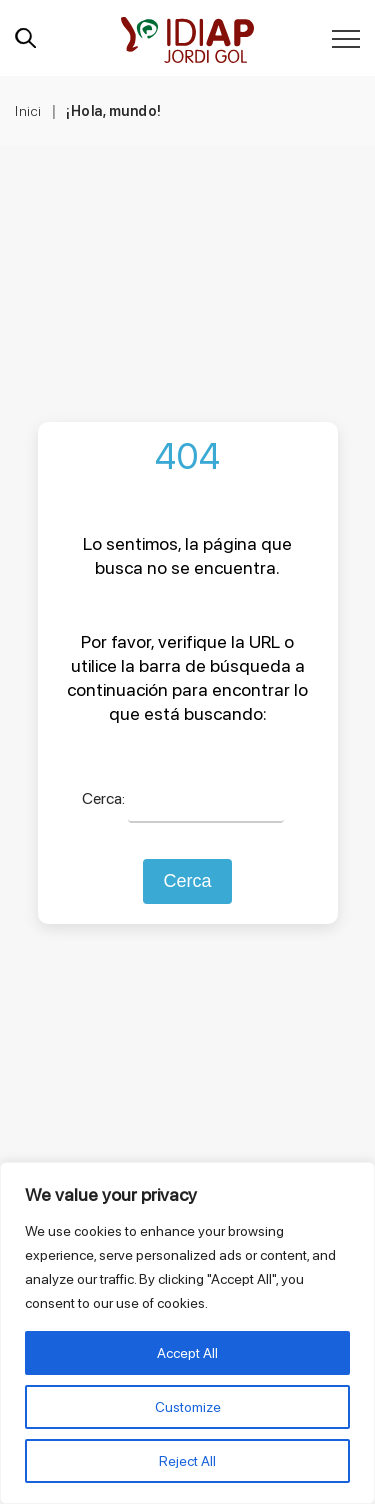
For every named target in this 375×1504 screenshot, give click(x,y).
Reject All (187, 1461)
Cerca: (103, 798)
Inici (28, 111)
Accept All (187, 1353)
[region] (187, 1333)
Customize (188, 1407)
